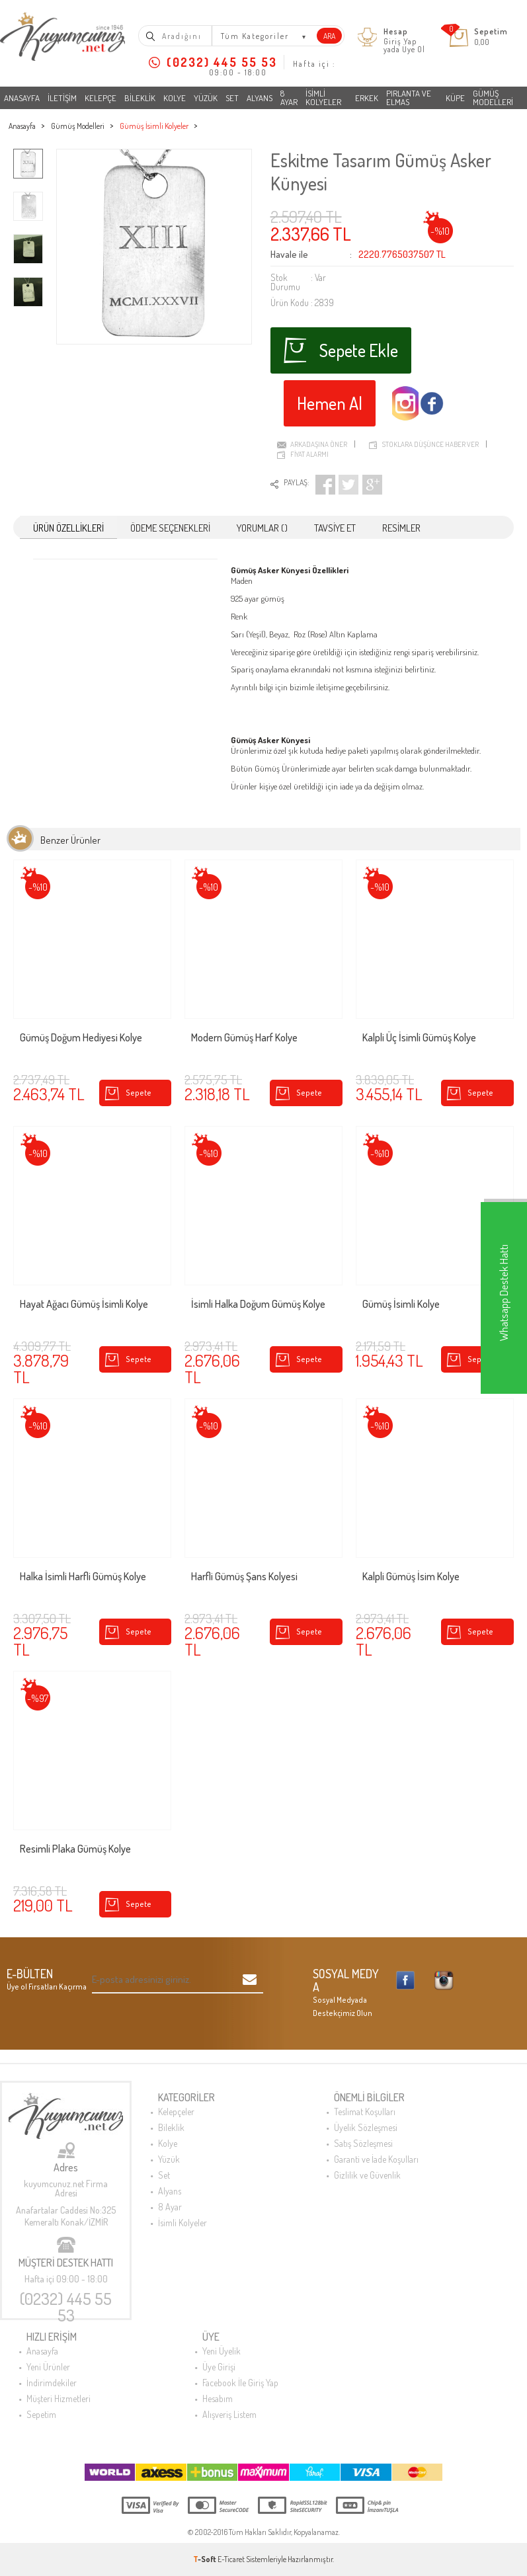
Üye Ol (413, 49)
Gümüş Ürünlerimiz (289, 768)
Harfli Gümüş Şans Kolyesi (244, 1577)
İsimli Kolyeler (323, 97)
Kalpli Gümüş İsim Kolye (411, 1577)
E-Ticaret (231, 2559)
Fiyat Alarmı (309, 454)
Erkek (366, 98)
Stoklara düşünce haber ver (430, 444)
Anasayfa (22, 98)
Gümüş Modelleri (493, 97)
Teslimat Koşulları (364, 2111)
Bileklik (139, 98)
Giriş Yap (400, 41)
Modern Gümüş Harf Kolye (244, 1038)
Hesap (396, 32)
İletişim (62, 98)
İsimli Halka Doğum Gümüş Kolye (258, 1304)
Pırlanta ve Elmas (408, 97)
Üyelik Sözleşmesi (365, 2127)
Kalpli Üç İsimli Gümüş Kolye (419, 1038)
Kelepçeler (176, 2111)
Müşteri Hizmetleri (58, 2398)
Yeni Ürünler (48, 2366)
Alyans (259, 98)
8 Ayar (289, 97)
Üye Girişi (218, 2366)
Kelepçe (100, 98)
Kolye (174, 98)
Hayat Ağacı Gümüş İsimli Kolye (84, 1304)
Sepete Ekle (341, 350)
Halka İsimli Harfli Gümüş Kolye (83, 1577)
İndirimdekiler (51, 2382)
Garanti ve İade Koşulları (376, 2159)
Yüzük (206, 98)
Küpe (455, 98)
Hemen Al (329, 403)
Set (232, 98)
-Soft (205, 2559)
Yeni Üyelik (221, 2350)
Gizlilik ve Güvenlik (367, 2175)
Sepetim (41, 2414)
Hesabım (217, 2398)
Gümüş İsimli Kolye (401, 1304)
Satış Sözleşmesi (363, 2143)
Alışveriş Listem (229, 2414)
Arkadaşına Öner (318, 444)
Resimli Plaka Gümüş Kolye (75, 1849)
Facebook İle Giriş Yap (240, 2382)
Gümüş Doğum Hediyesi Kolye (81, 1038)
